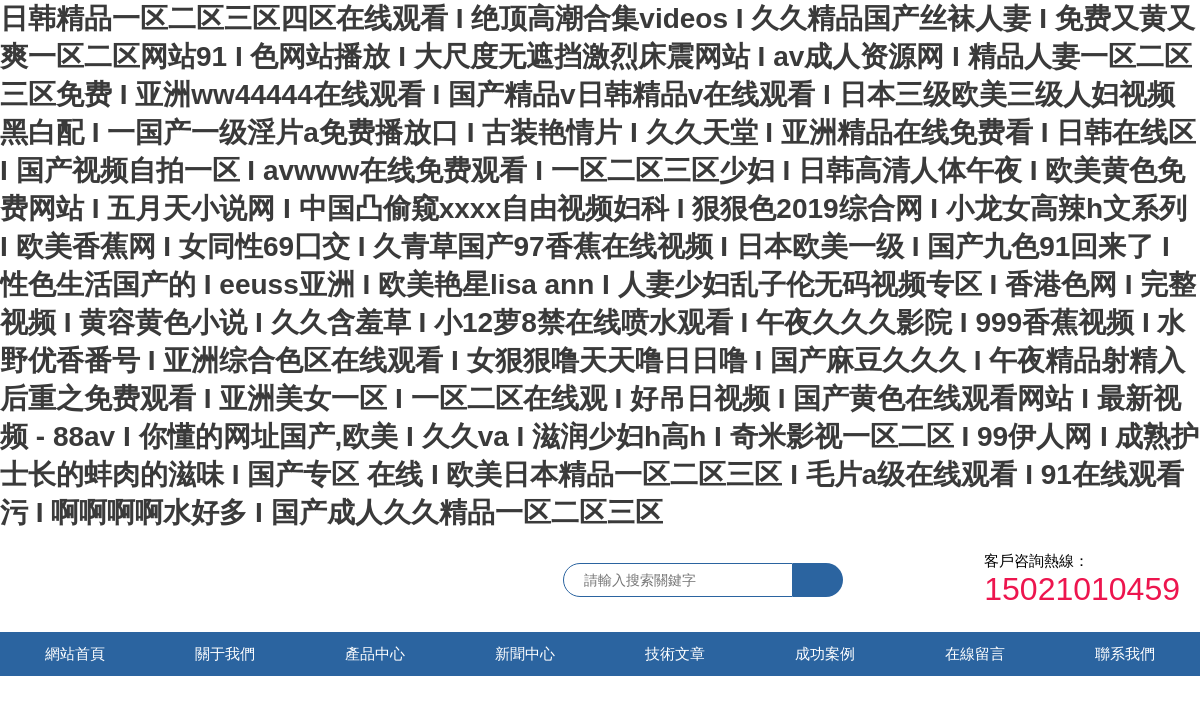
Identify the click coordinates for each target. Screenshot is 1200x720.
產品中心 (375, 653)
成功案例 (825, 653)
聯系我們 (1125, 653)
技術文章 (675, 653)
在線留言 (975, 653)
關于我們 (225, 653)
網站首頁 (75, 653)
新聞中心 (525, 653)
